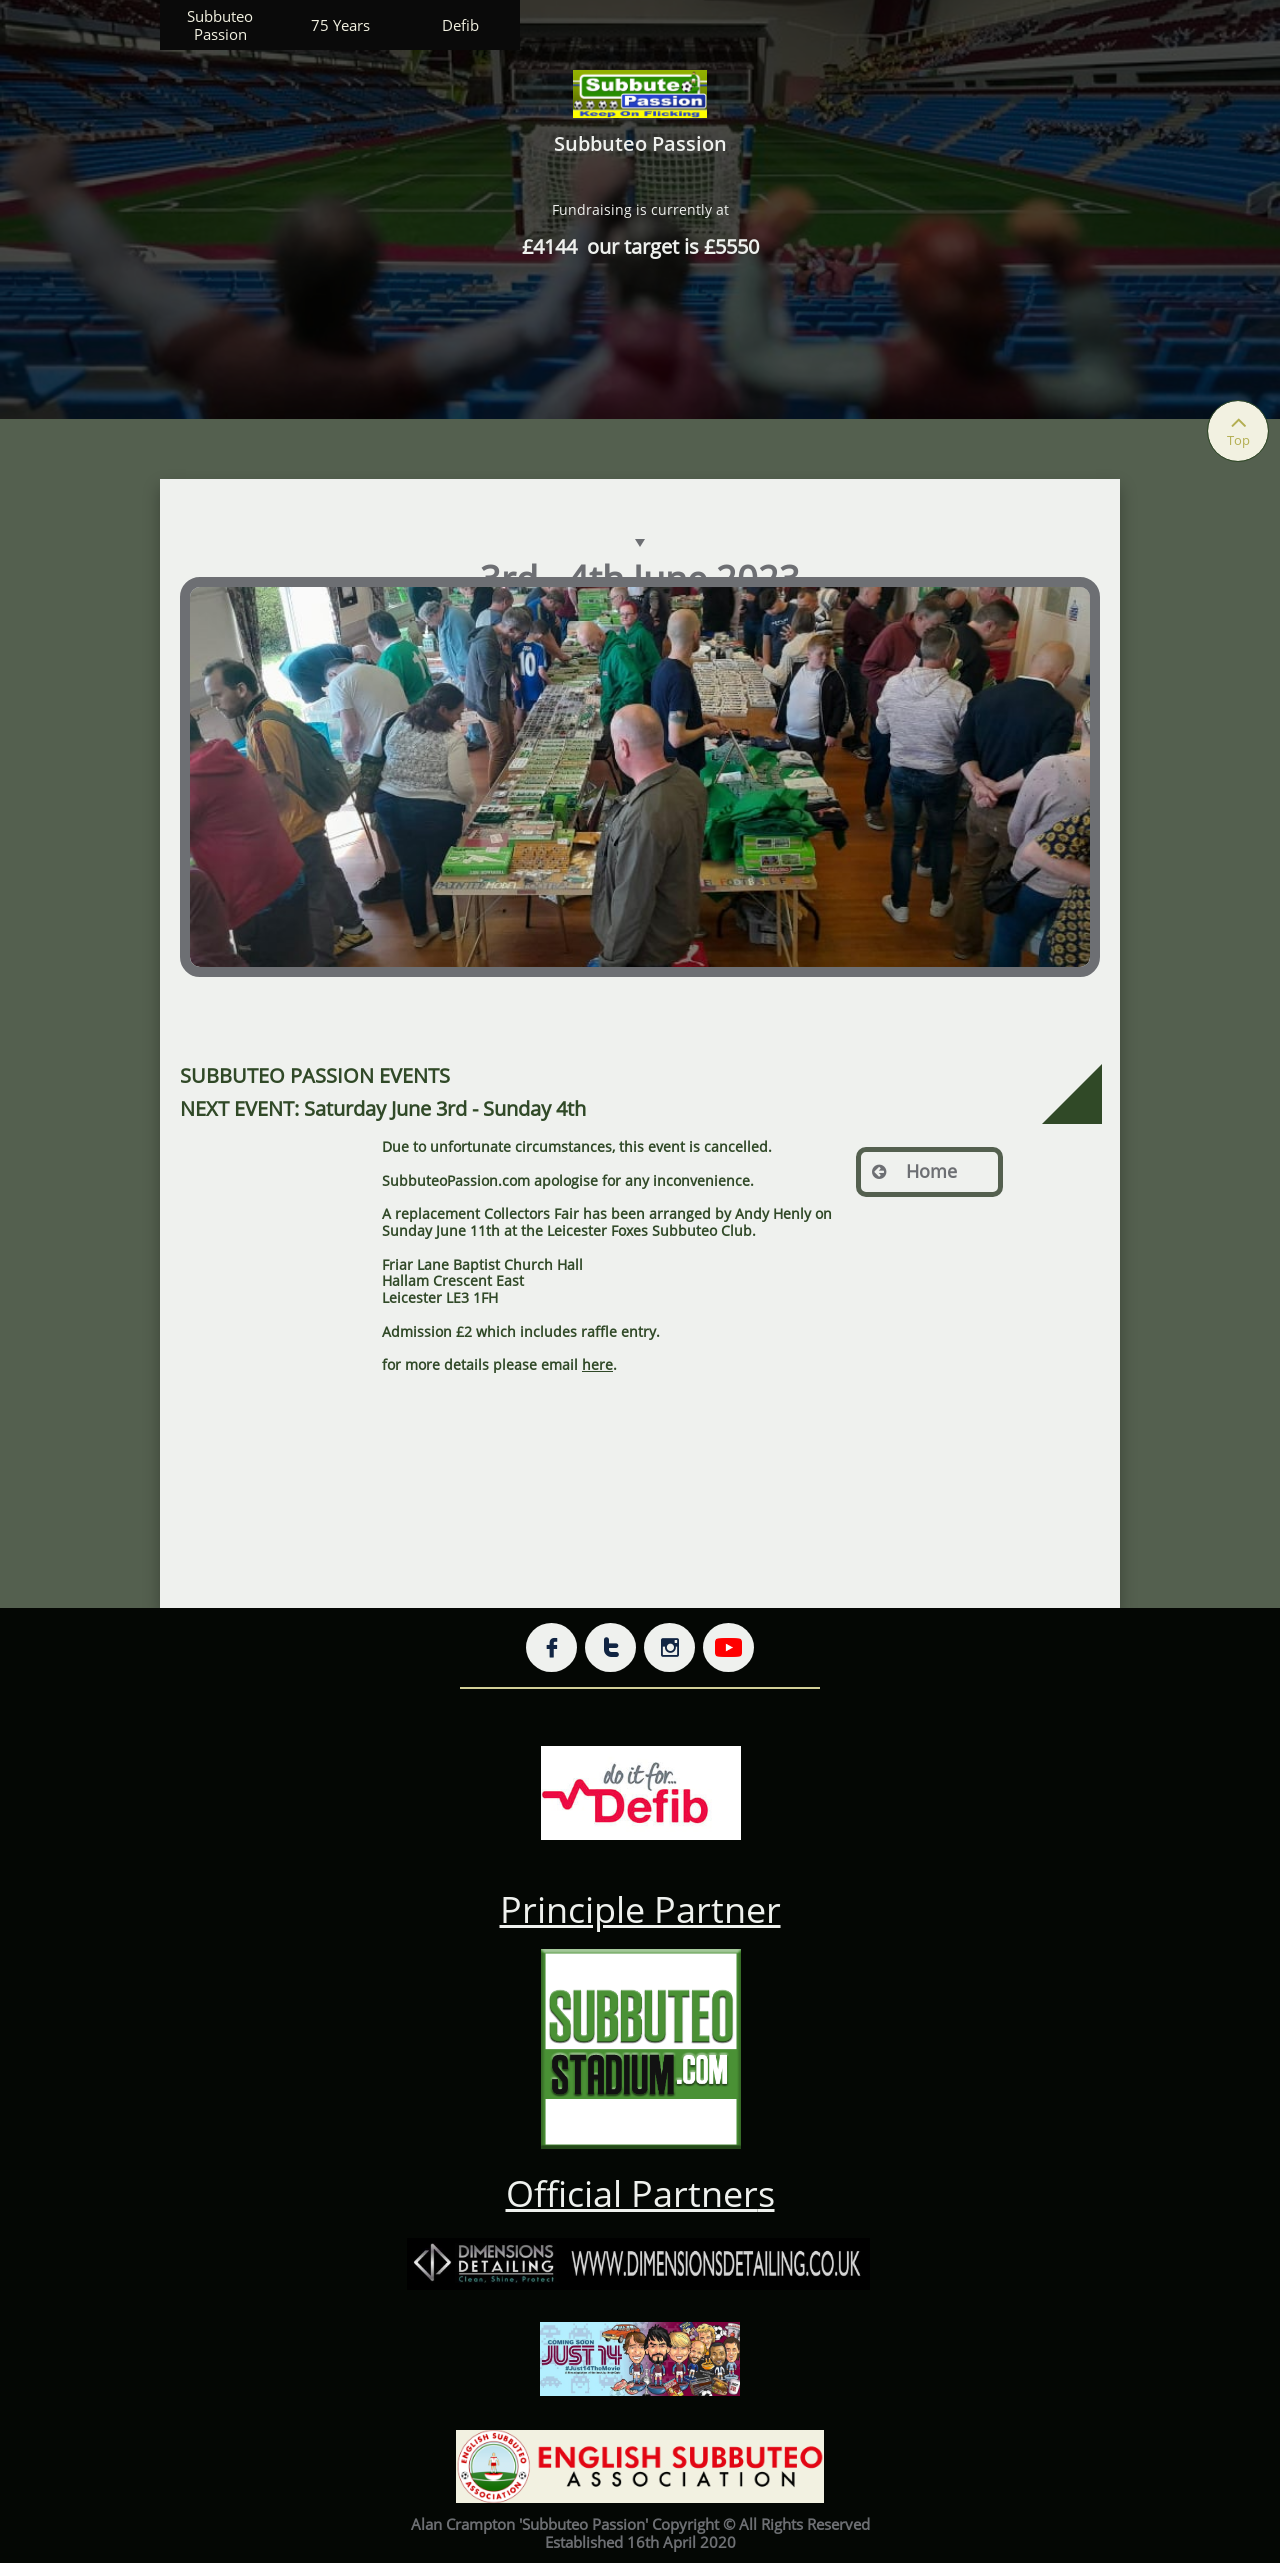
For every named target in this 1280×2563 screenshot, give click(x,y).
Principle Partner (640, 1909)
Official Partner (632, 2193)
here (597, 1364)
